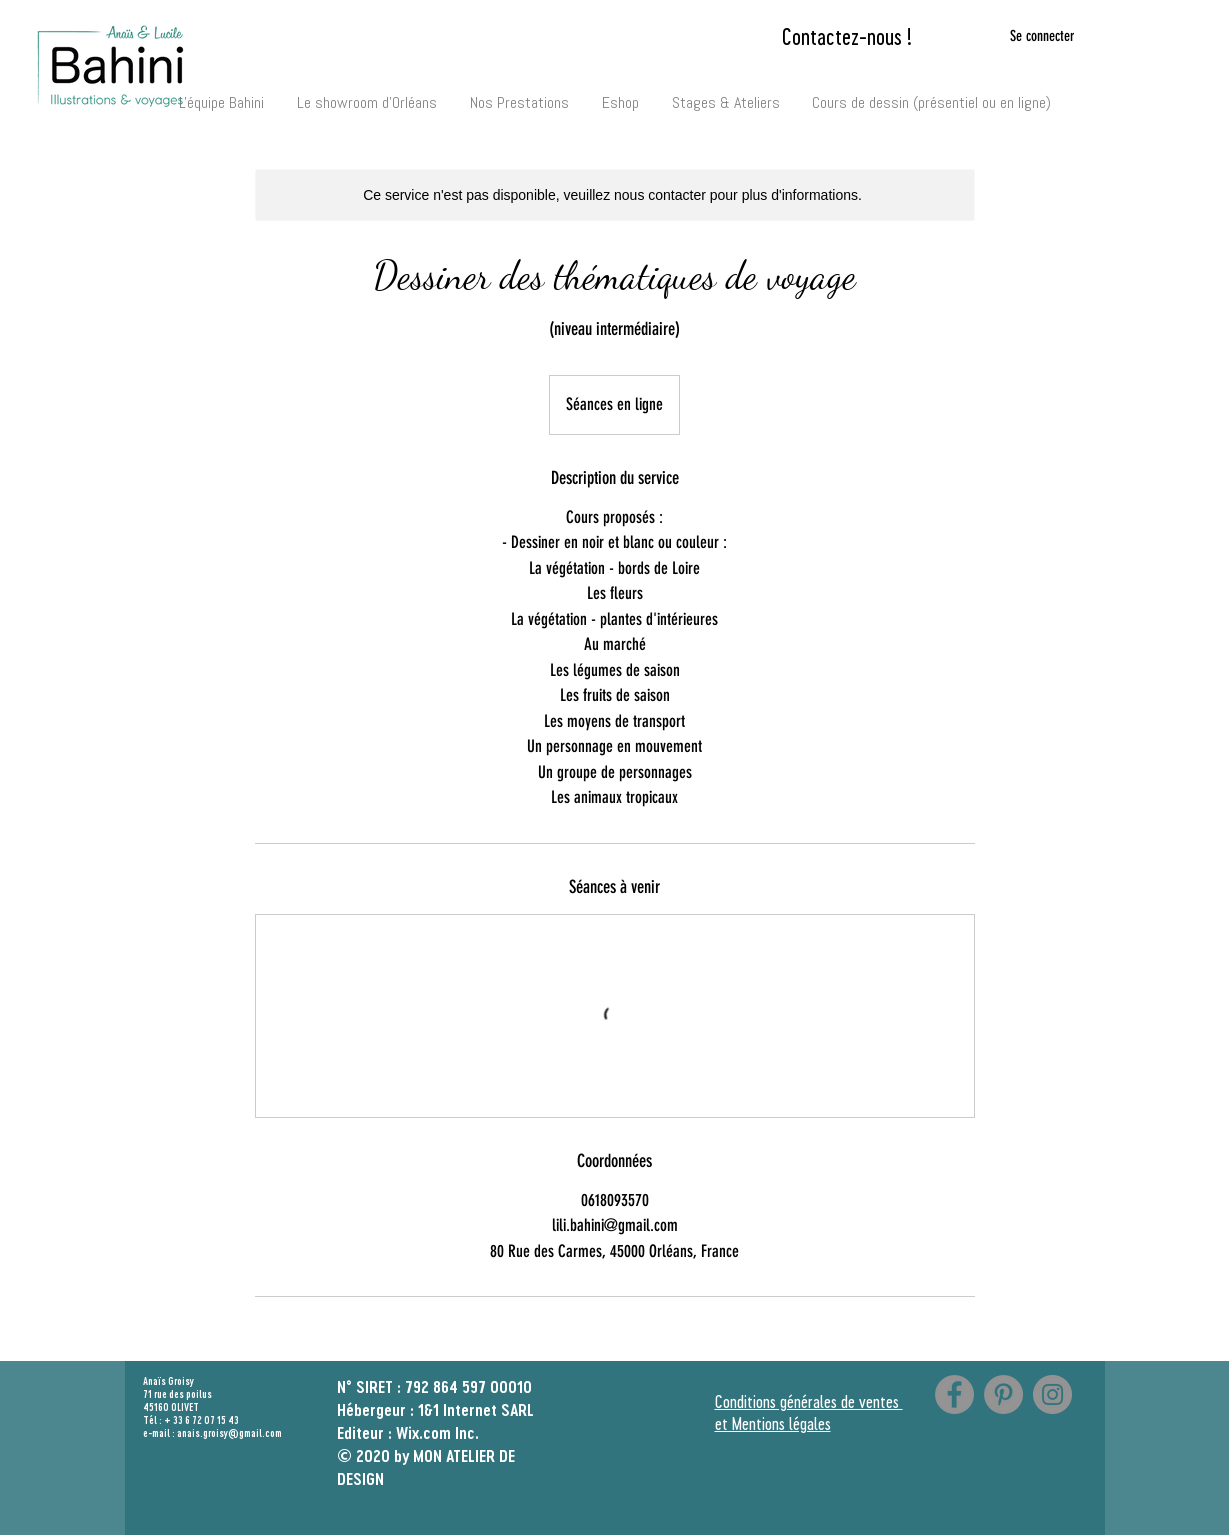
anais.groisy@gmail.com (229, 1433)
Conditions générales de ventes (809, 1401)
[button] (520, 94)
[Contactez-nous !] (847, 36)
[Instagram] (1052, 1394)
